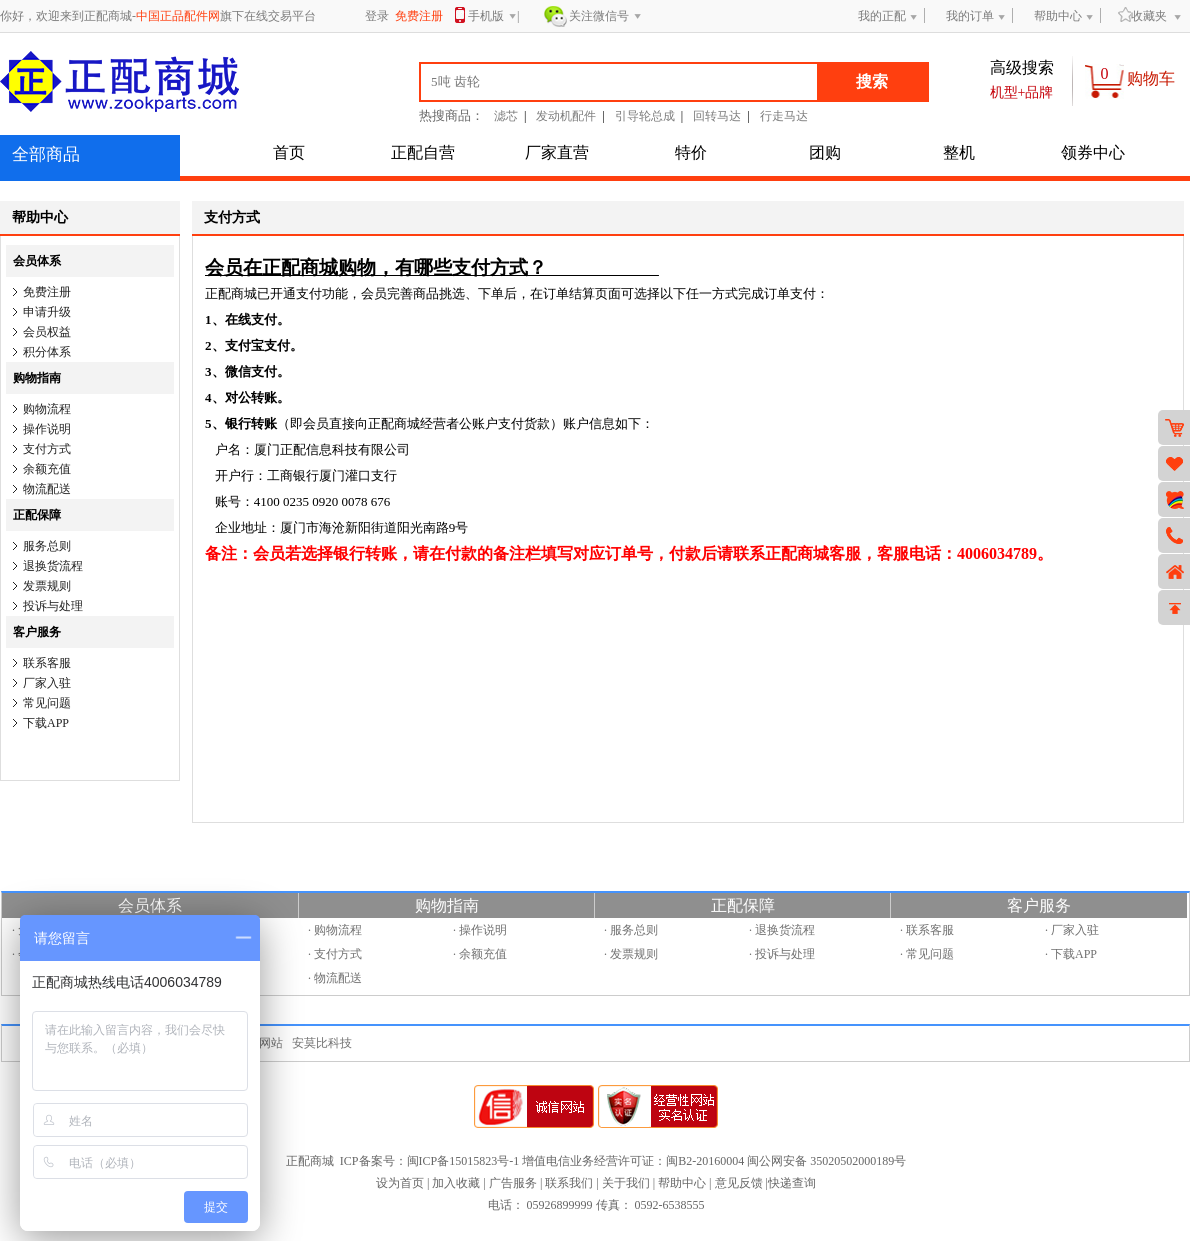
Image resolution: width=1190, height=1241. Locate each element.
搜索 (872, 81)
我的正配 (882, 16)
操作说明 (47, 429)
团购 (825, 152)
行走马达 (784, 116)
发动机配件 (566, 116)
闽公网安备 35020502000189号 (826, 1161)
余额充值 (47, 469)
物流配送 (47, 489)
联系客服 (47, 663)
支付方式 (47, 449)
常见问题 (47, 703)
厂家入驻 (47, 683)
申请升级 (47, 312)
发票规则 (47, 586)
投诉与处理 (53, 606)
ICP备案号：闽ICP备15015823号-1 (429, 1161)
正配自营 (423, 152)
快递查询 (792, 1183)
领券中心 (1093, 152)
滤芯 (506, 116)
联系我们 (569, 1183)
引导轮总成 (645, 116)
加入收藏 (456, 1183)
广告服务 (513, 1183)
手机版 (492, 17)
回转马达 (717, 116)
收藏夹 (1142, 15)
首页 (289, 152)
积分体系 (47, 352)
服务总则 (47, 546)
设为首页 (400, 1183)
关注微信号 (605, 17)
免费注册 (47, 292)
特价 (691, 152)
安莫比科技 (322, 1043)
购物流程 (47, 409)
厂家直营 (557, 152)
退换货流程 (53, 566)
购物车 (1151, 78)
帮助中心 (1058, 16)
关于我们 (626, 1183)
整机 (959, 152)
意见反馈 (739, 1183)
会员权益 (47, 332)
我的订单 (970, 16)
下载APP (46, 723)
